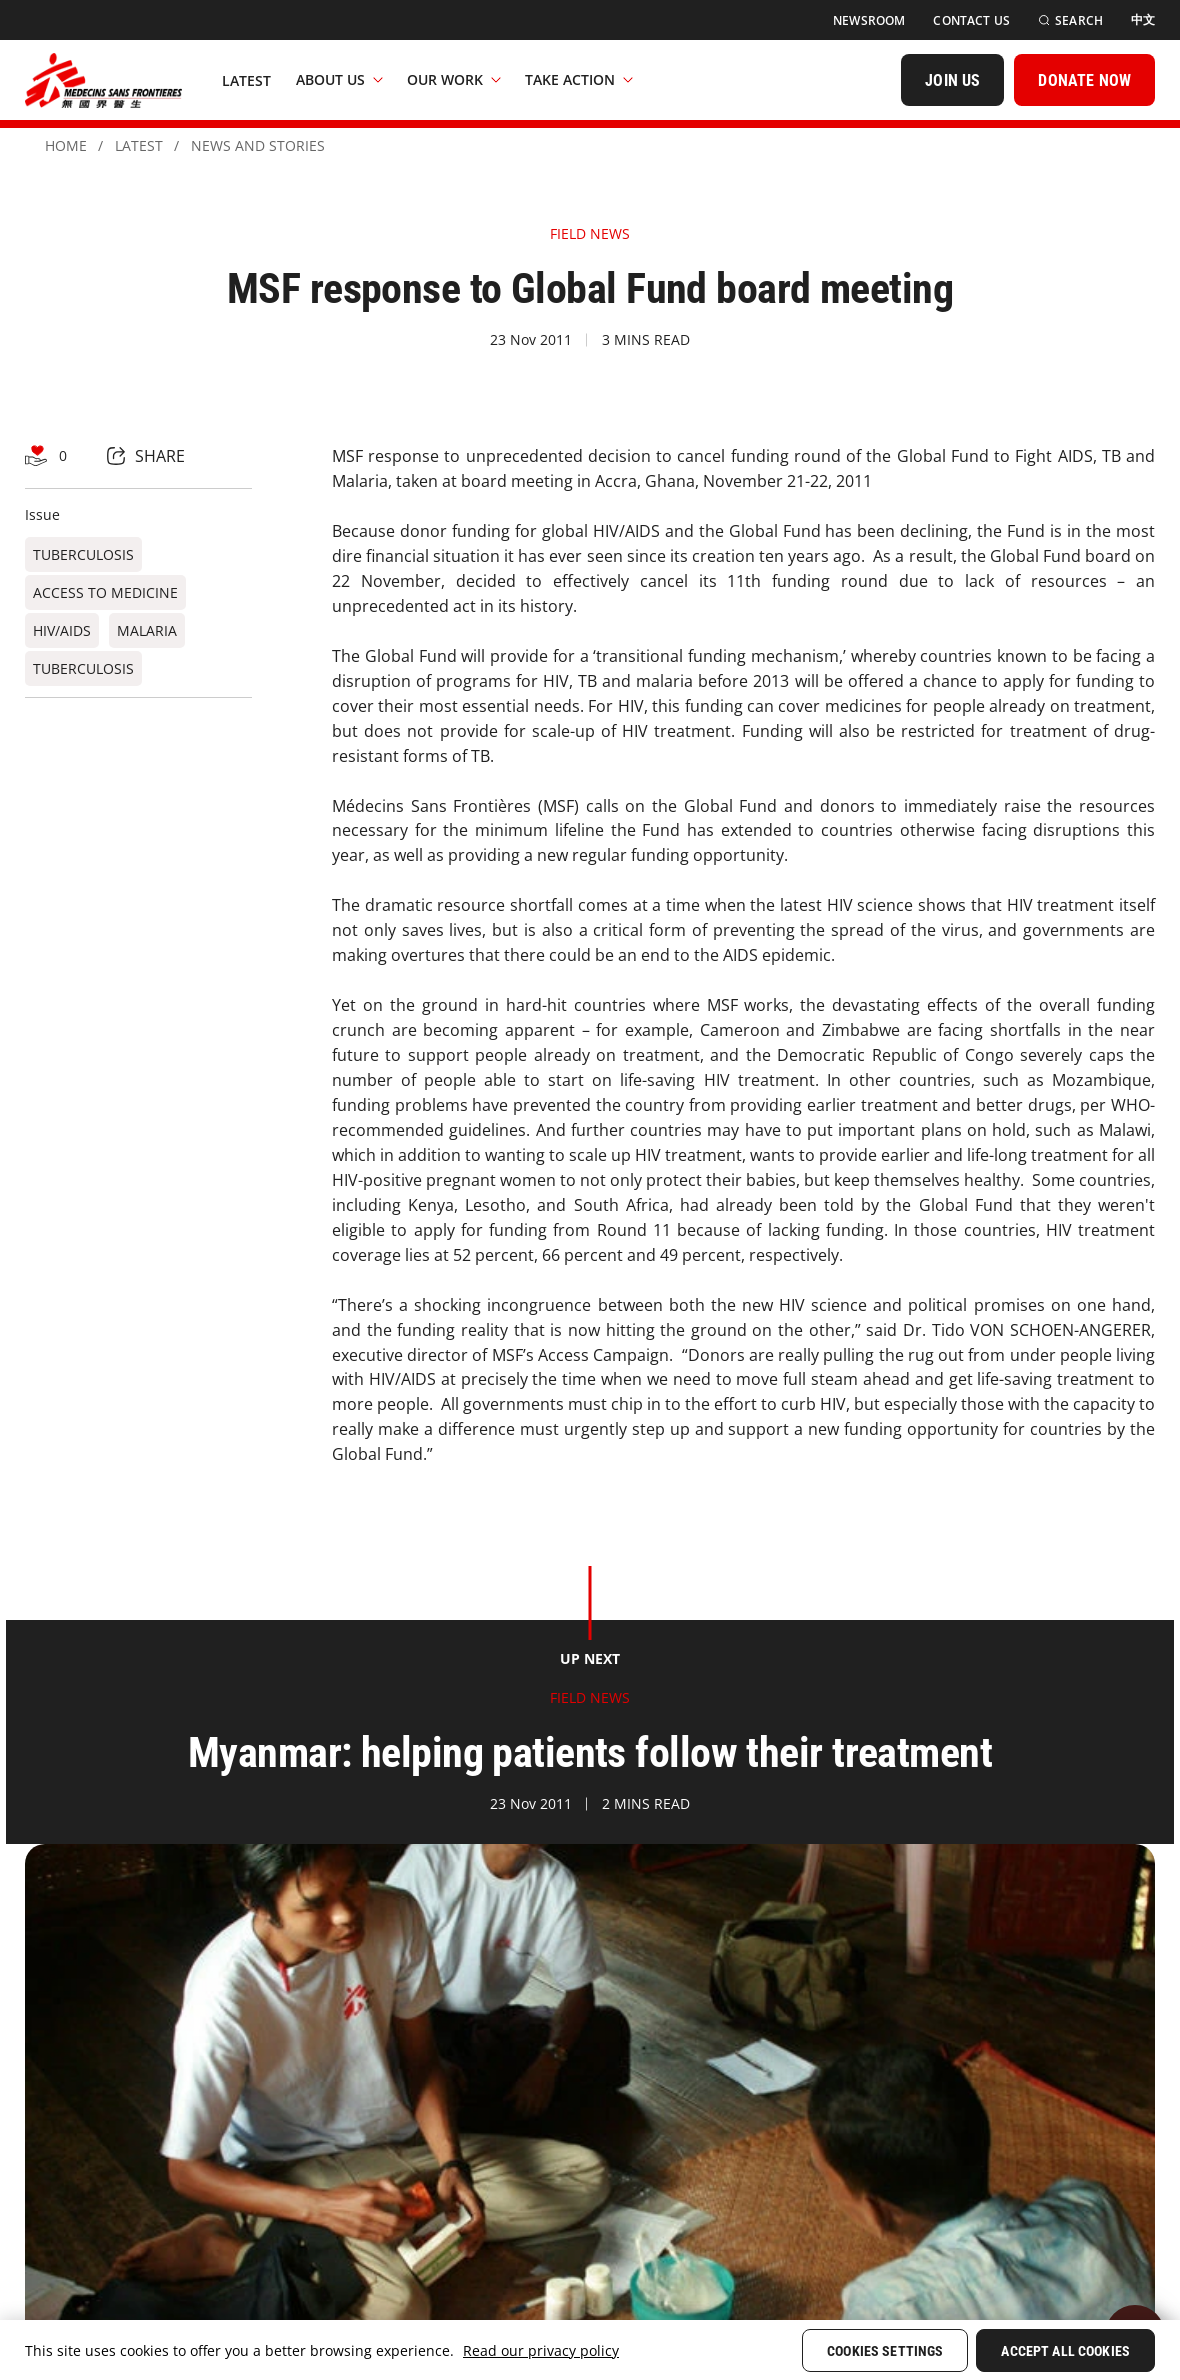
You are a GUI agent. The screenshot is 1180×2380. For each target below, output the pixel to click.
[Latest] (247, 80)
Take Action (579, 79)
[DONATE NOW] (1084, 80)
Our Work (454, 79)
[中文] (1143, 20)
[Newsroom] (869, 20)
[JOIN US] (952, 80)
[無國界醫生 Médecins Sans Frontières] (103, 80)
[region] (590, 2350)
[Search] (1070, 20)
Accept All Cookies (1065, 2351)
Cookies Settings (885, 2351)
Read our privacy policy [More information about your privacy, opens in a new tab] (541, 2350)
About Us (339, 79)
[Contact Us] (971, 20)
